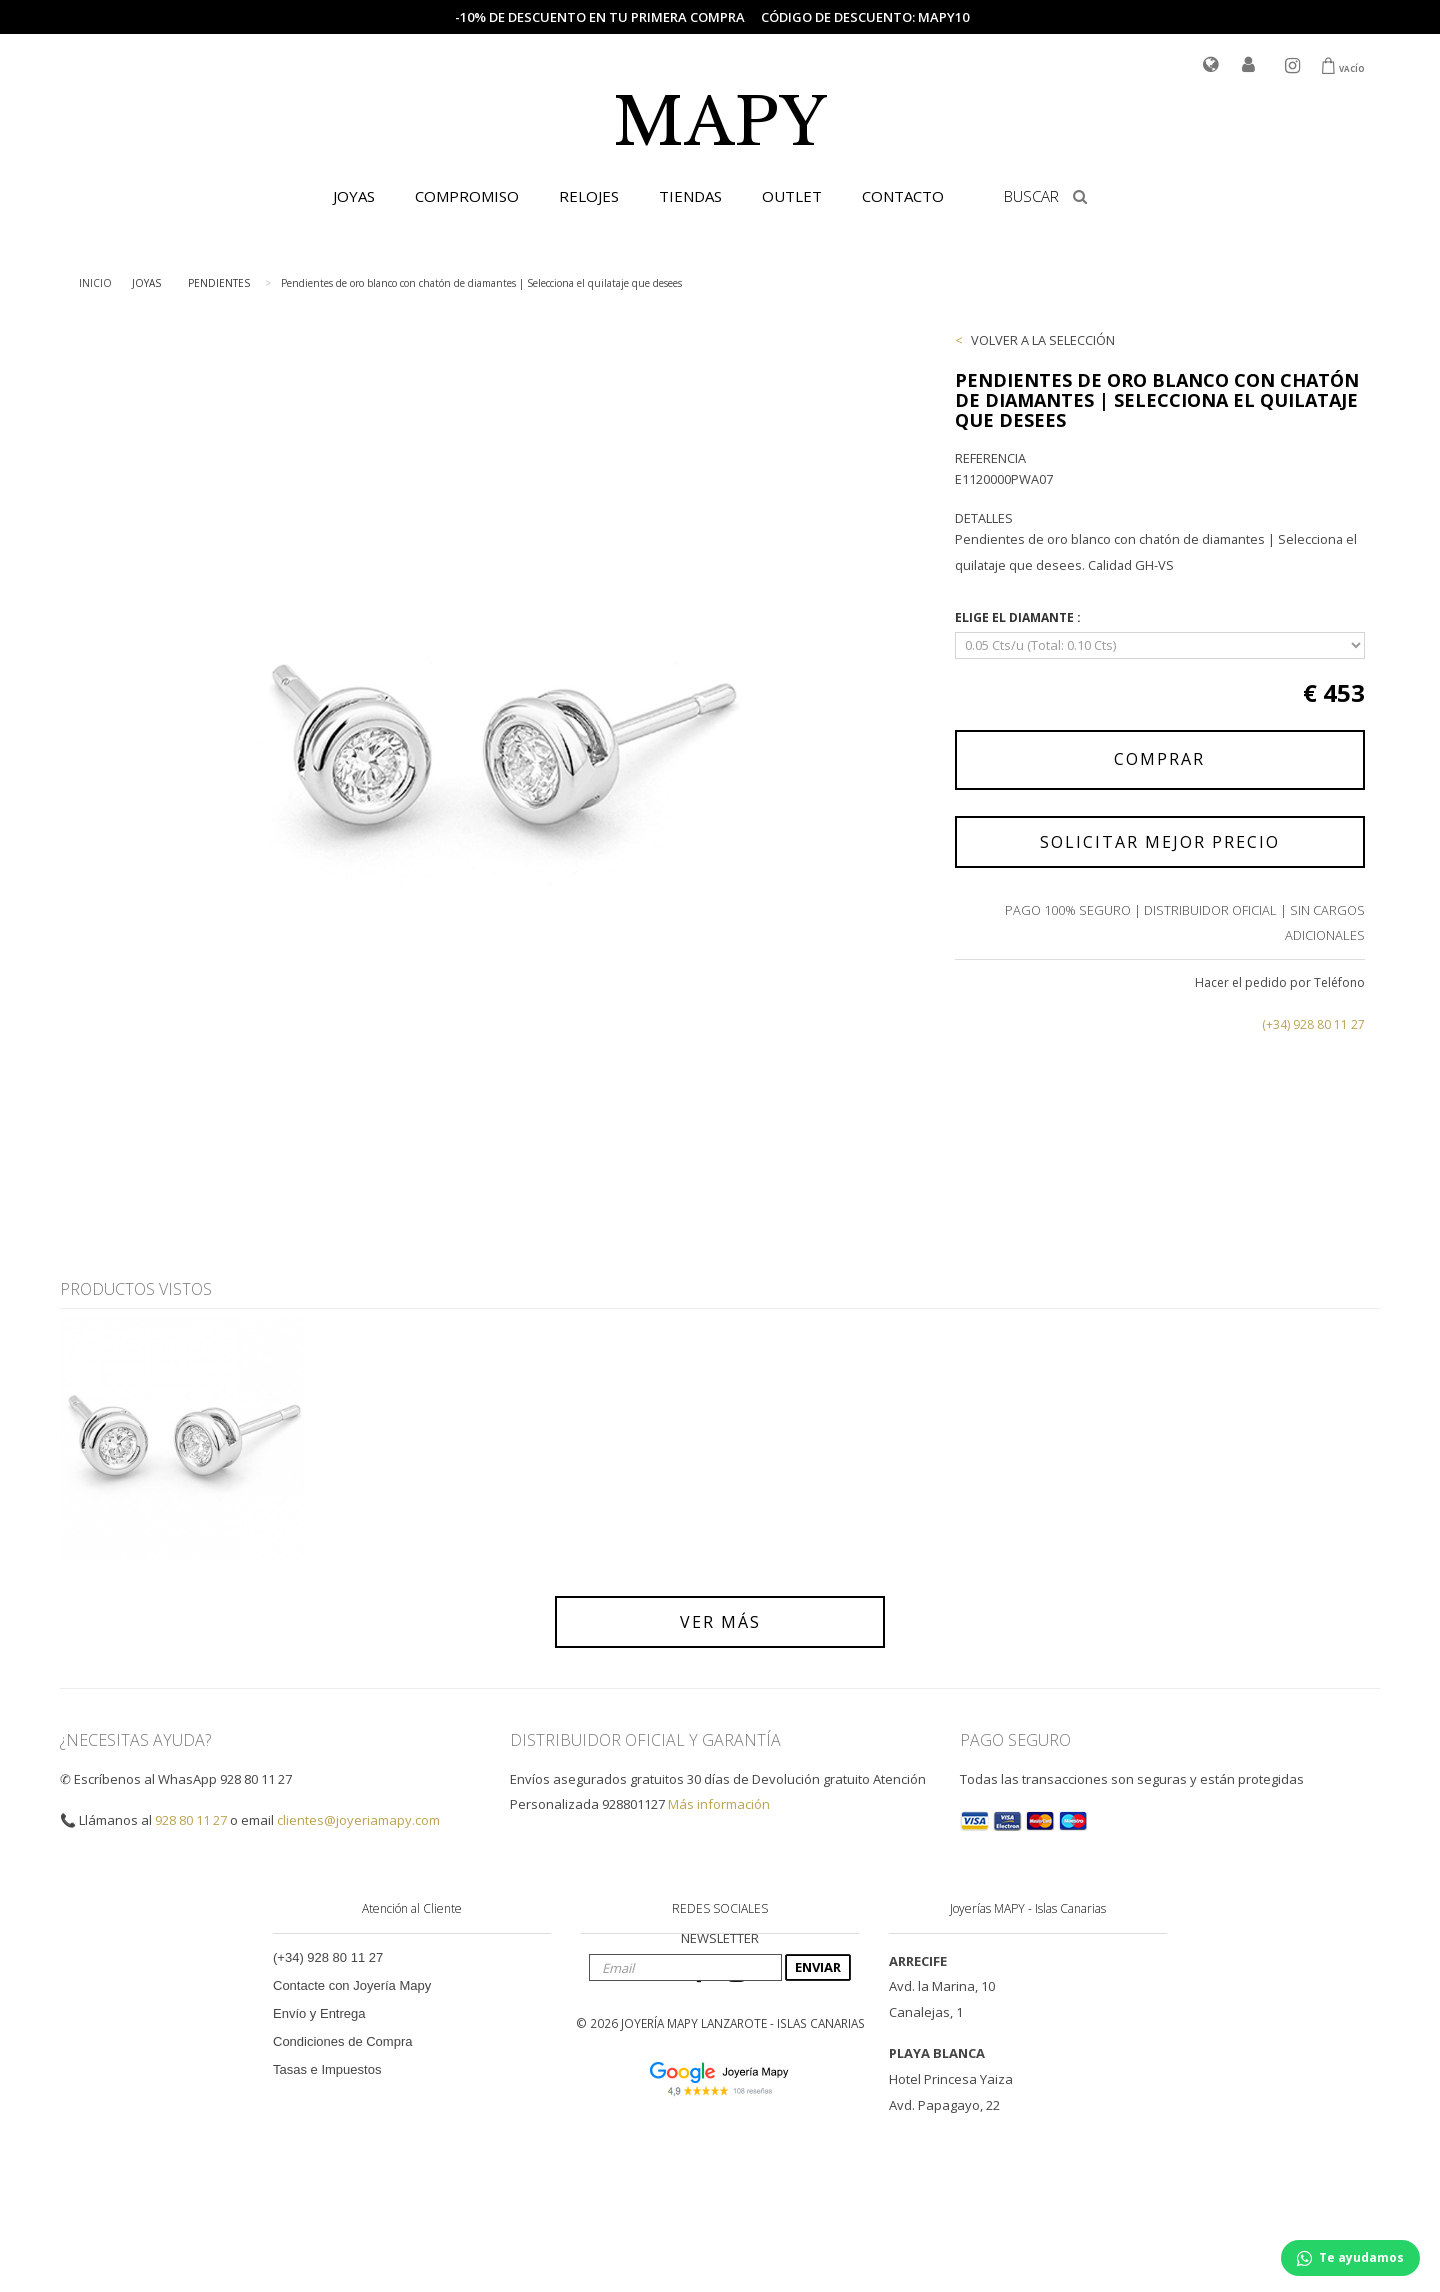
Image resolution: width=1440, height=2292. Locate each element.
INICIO (95, 283)
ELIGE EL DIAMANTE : (1019, 617)
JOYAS (354, 196)
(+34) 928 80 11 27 (1313, 1024)
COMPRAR (1159, 759)
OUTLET (792, 196)
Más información (719, 1804)
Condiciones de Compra (342, 2041)
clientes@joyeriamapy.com (358, 1820)
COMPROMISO (467, 196)
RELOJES (589, 196)
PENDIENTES (219, 283)
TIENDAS (690, 196)
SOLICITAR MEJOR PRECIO (1160, 842)
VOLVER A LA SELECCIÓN (1043, 340)
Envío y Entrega (319, 2013)
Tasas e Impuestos (327, 2069)
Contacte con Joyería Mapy (352, 1985)
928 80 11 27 (191, 1820)
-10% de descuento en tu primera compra (600, 17)
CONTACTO (903, 196)
